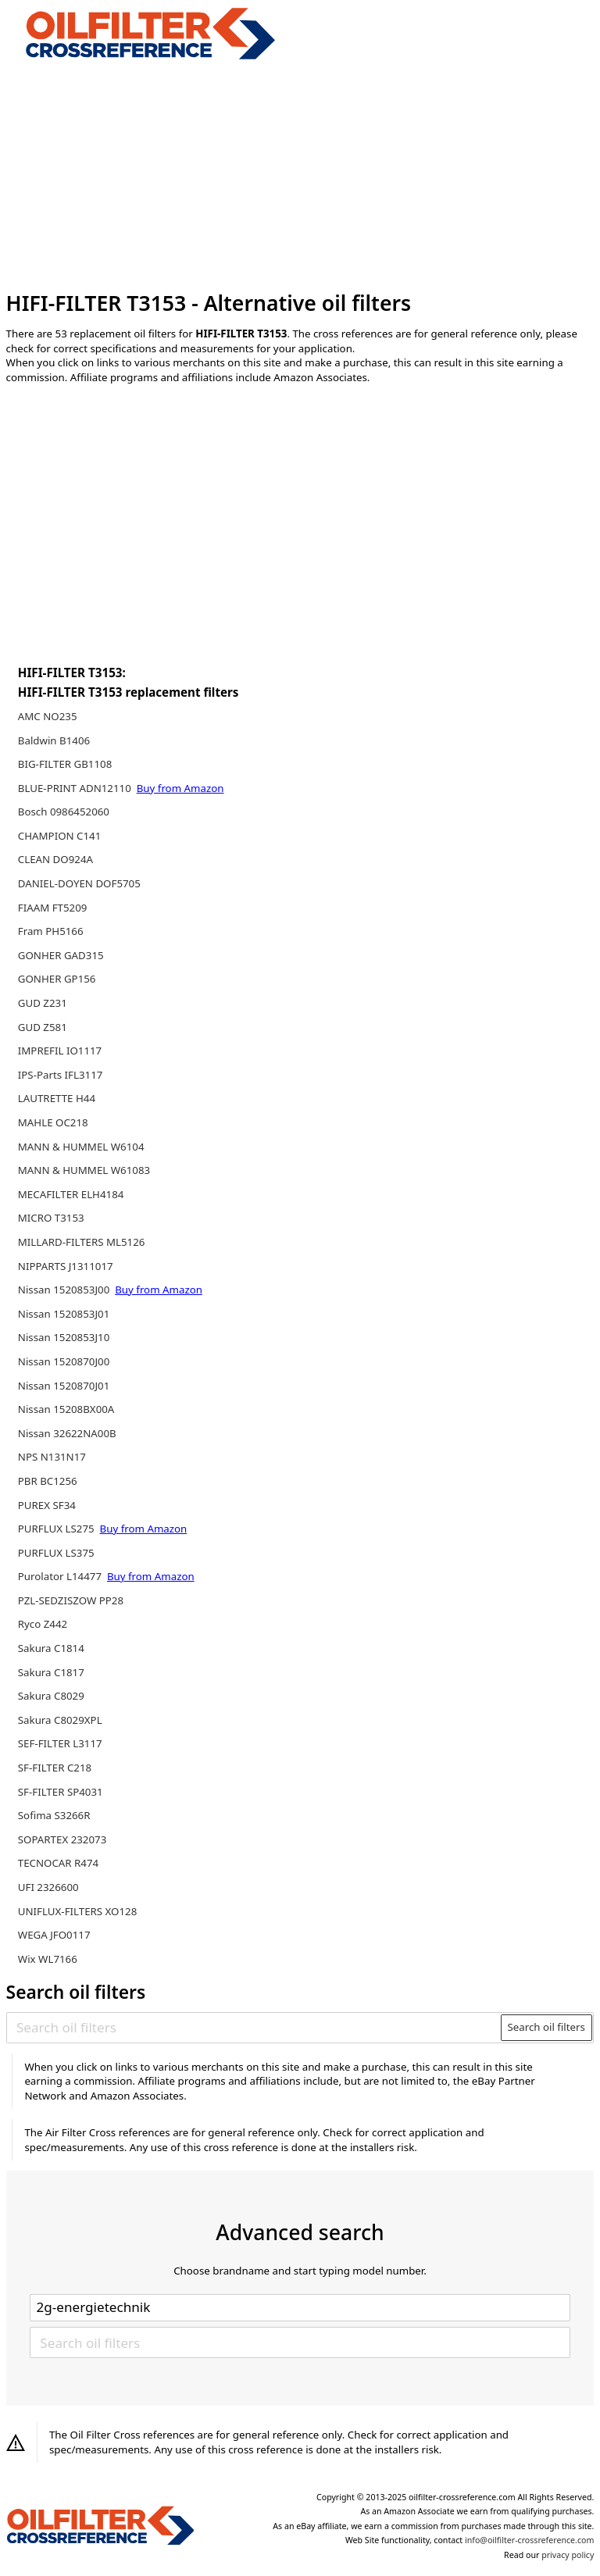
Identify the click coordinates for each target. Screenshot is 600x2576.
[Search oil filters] (254, 2027)
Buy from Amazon (180, 788)
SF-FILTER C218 (54, 1768)
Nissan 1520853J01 (64, 1314)
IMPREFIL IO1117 (60, 1051)
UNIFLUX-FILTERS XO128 (78, 1911)
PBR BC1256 (47, 1481)
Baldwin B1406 (54, 740)
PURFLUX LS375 (56, 1553)
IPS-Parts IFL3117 (60, 1075)
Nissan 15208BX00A (66, 1409)
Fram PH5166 (51, 931)
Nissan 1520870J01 (64, 1386)
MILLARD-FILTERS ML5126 (81, 1242)
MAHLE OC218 (53, 1122)
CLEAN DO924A (55, 859)
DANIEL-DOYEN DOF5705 (79, 883)
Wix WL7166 (47, 1959)
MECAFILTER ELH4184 (71, 1194)
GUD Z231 (42, 1003)
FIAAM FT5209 (53, 908)
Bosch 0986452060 (63, 812)
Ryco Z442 (42, 1624)
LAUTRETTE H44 (56, 1098)
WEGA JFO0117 (54, 1935)
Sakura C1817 (51, 1672)
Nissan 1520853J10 (64, 1337)
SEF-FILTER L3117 (60, 1743)
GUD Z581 (42, 1027)
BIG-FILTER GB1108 (65, 764)
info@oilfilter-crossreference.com (529, 2540)
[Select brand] (300, 2307)
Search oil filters (546, 2027)
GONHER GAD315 (61, 955)
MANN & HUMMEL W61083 (84, 1170)
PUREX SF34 (47, 1505)
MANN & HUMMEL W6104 (81, 1147)
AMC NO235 (47, 716)
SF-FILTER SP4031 (60, 1792)
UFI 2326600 (48, 1887)
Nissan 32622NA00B (67, 1433)
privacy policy (567, 2554)
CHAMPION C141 (60, 836)
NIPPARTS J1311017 (65, 1266)
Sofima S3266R (54, 1815)
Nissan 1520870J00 (64, 1361)
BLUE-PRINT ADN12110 (76, 788)
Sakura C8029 (51, 1696)
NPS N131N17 (52, 1457)
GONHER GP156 (57, 979)
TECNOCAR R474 (58, 1863)
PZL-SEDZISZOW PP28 (70, 1600)
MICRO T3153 (51, 1218)
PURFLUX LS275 (57, 1529)
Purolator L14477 (61, 1576)
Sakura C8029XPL (60, 1720)
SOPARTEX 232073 (62, 1839)
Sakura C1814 (51, 1648)
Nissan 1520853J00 (65, 1290)
